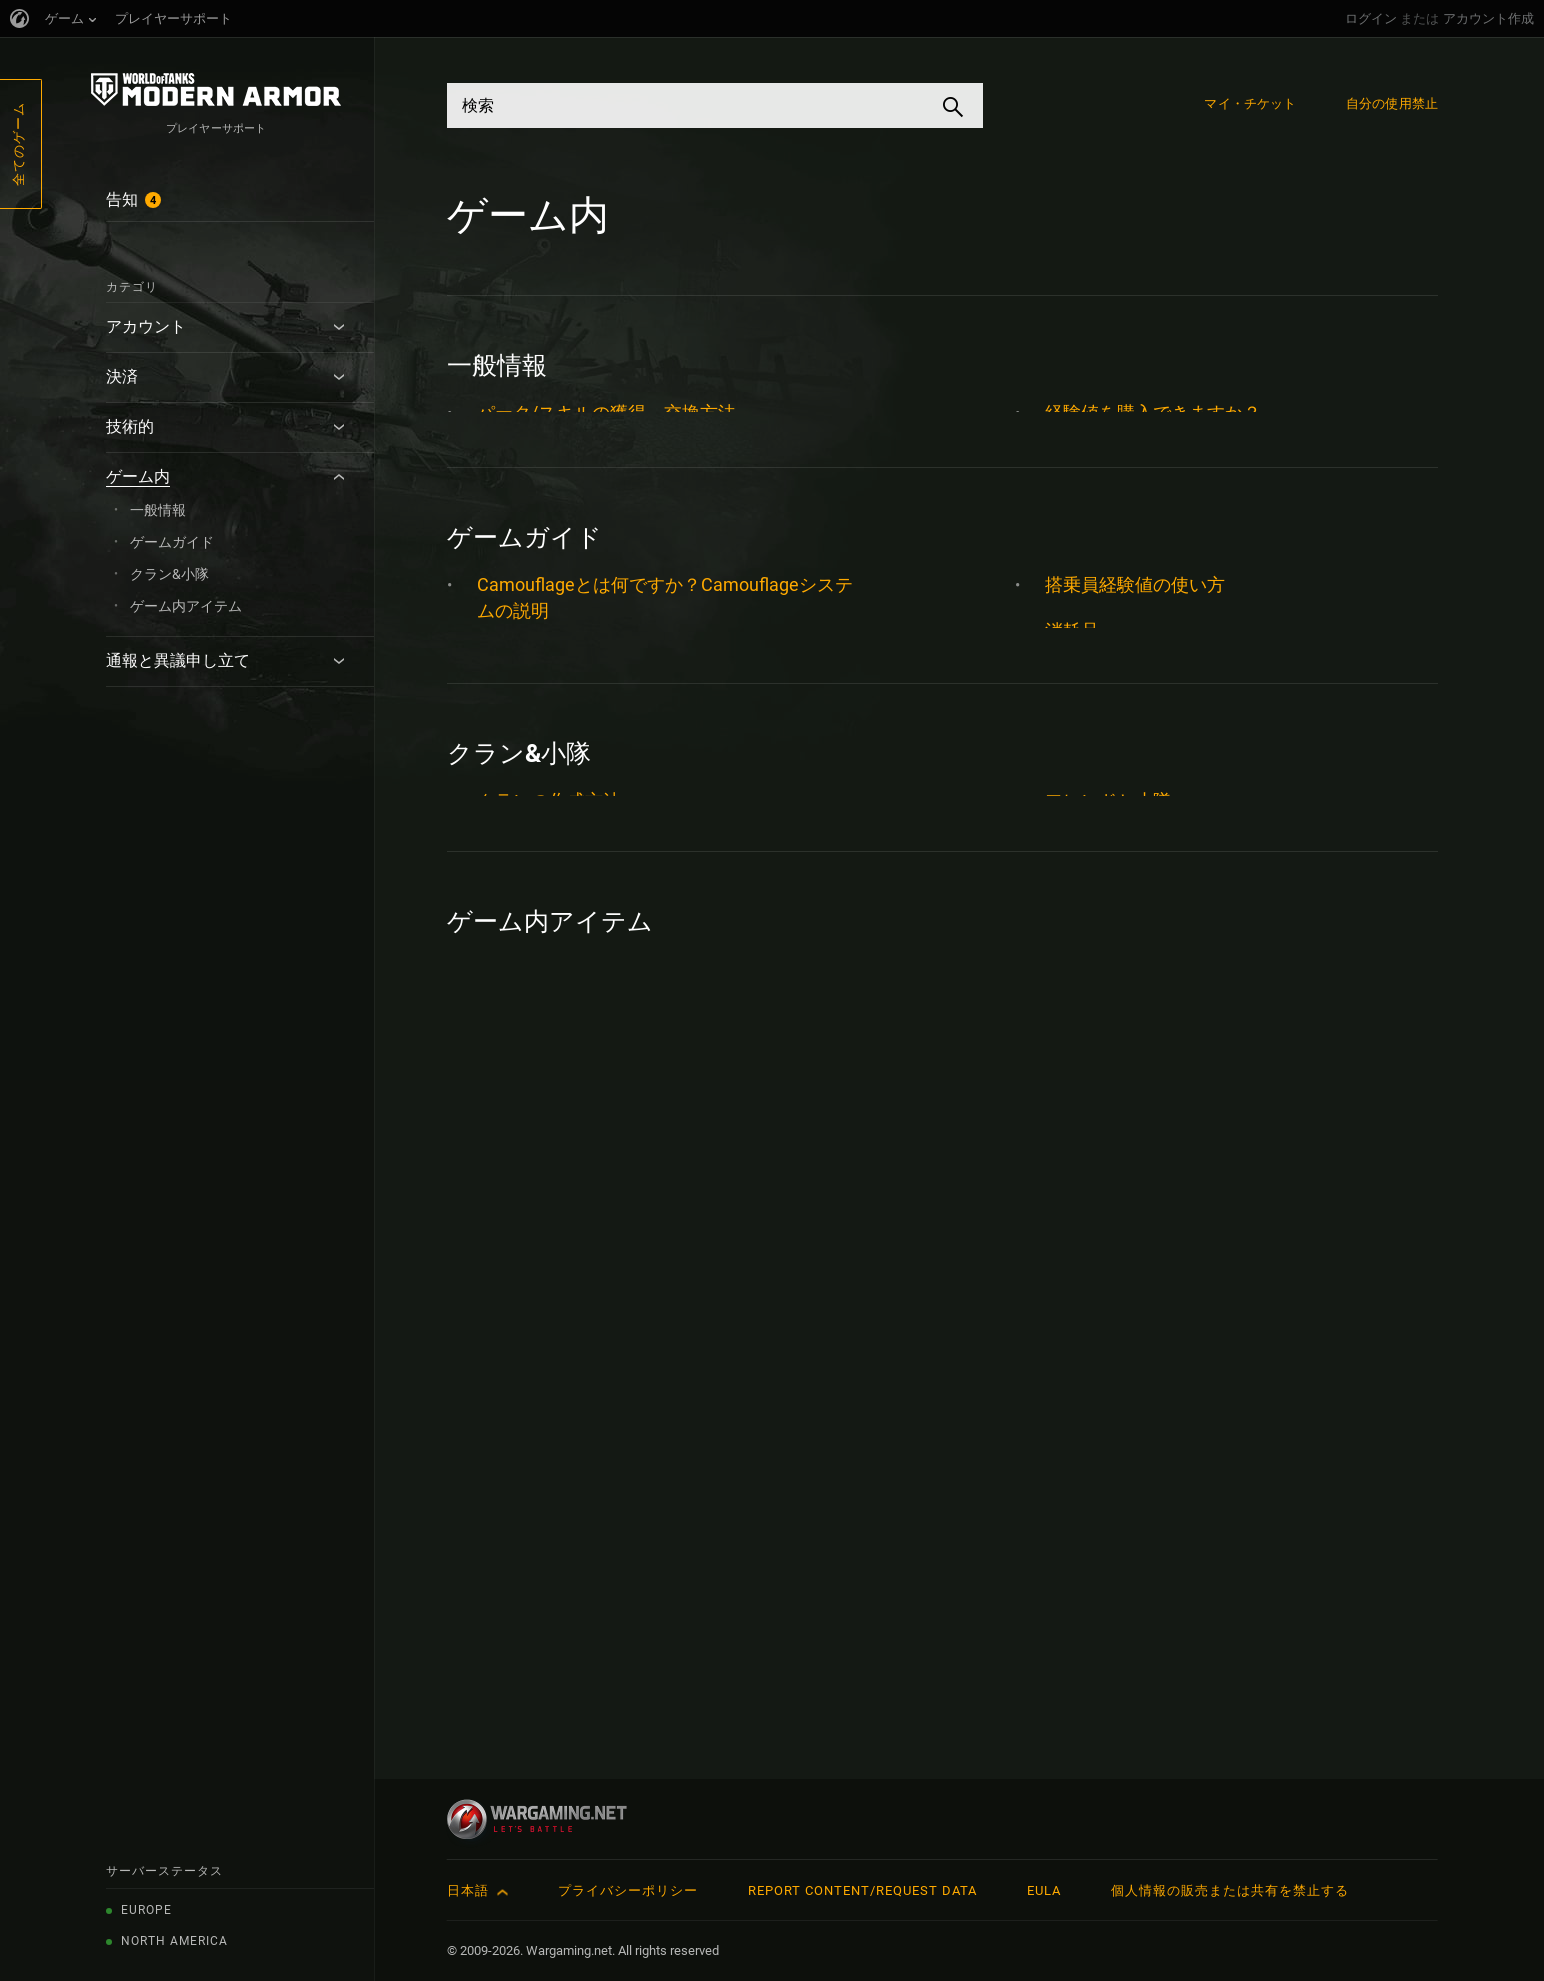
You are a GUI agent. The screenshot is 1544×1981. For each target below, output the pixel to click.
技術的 (130, 426)
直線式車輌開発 (1108, 782)
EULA (1044, 1890)
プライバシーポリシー (628, 1890)
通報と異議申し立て (178, 660)
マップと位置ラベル (558, 992)
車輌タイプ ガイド (1119, 1058)
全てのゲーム (18, 144)
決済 (122, 376)
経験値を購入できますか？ (1153, 412)
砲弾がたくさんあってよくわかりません (1207, 828)
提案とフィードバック (567, 458)
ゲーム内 (138, 476)
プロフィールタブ (549, 900)
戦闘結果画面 (531, 1084)
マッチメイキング (549, 946)
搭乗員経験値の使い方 (1135, 690)
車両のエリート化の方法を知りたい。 (1198, 458)
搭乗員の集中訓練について (585, 1222)
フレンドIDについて (557, 1454)
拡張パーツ (522, 1130)
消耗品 (1072, 736)
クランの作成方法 (549, 1408)
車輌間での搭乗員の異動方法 (1162, 504)
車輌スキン (1090, 1012)
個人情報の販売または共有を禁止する (1230, 1890)
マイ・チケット (1250, 103)
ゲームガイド (172, 542)
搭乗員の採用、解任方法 (576, 504)
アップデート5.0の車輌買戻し (597, 1640)
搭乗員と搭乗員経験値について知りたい (639, 1176)
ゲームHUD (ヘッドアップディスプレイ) (638, 808)
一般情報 (158, 510)
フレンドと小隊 (1108, 1408)
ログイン (1371, 18)
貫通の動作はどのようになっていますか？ (1216, 920)
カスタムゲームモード (567, 762)
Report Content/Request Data (862, 1890)
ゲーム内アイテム (186, 606)
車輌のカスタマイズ (1126, 966)
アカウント (146, 326)
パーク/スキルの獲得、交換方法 (606, 412)
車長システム (1099, 1104)
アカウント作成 (1488, 18)
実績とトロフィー (549, 1038)
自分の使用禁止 (1392, 103)
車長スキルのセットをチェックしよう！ (1207, 1150)
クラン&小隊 (169, 574)
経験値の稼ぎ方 (1108, 874)
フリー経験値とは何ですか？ (594, 854)
